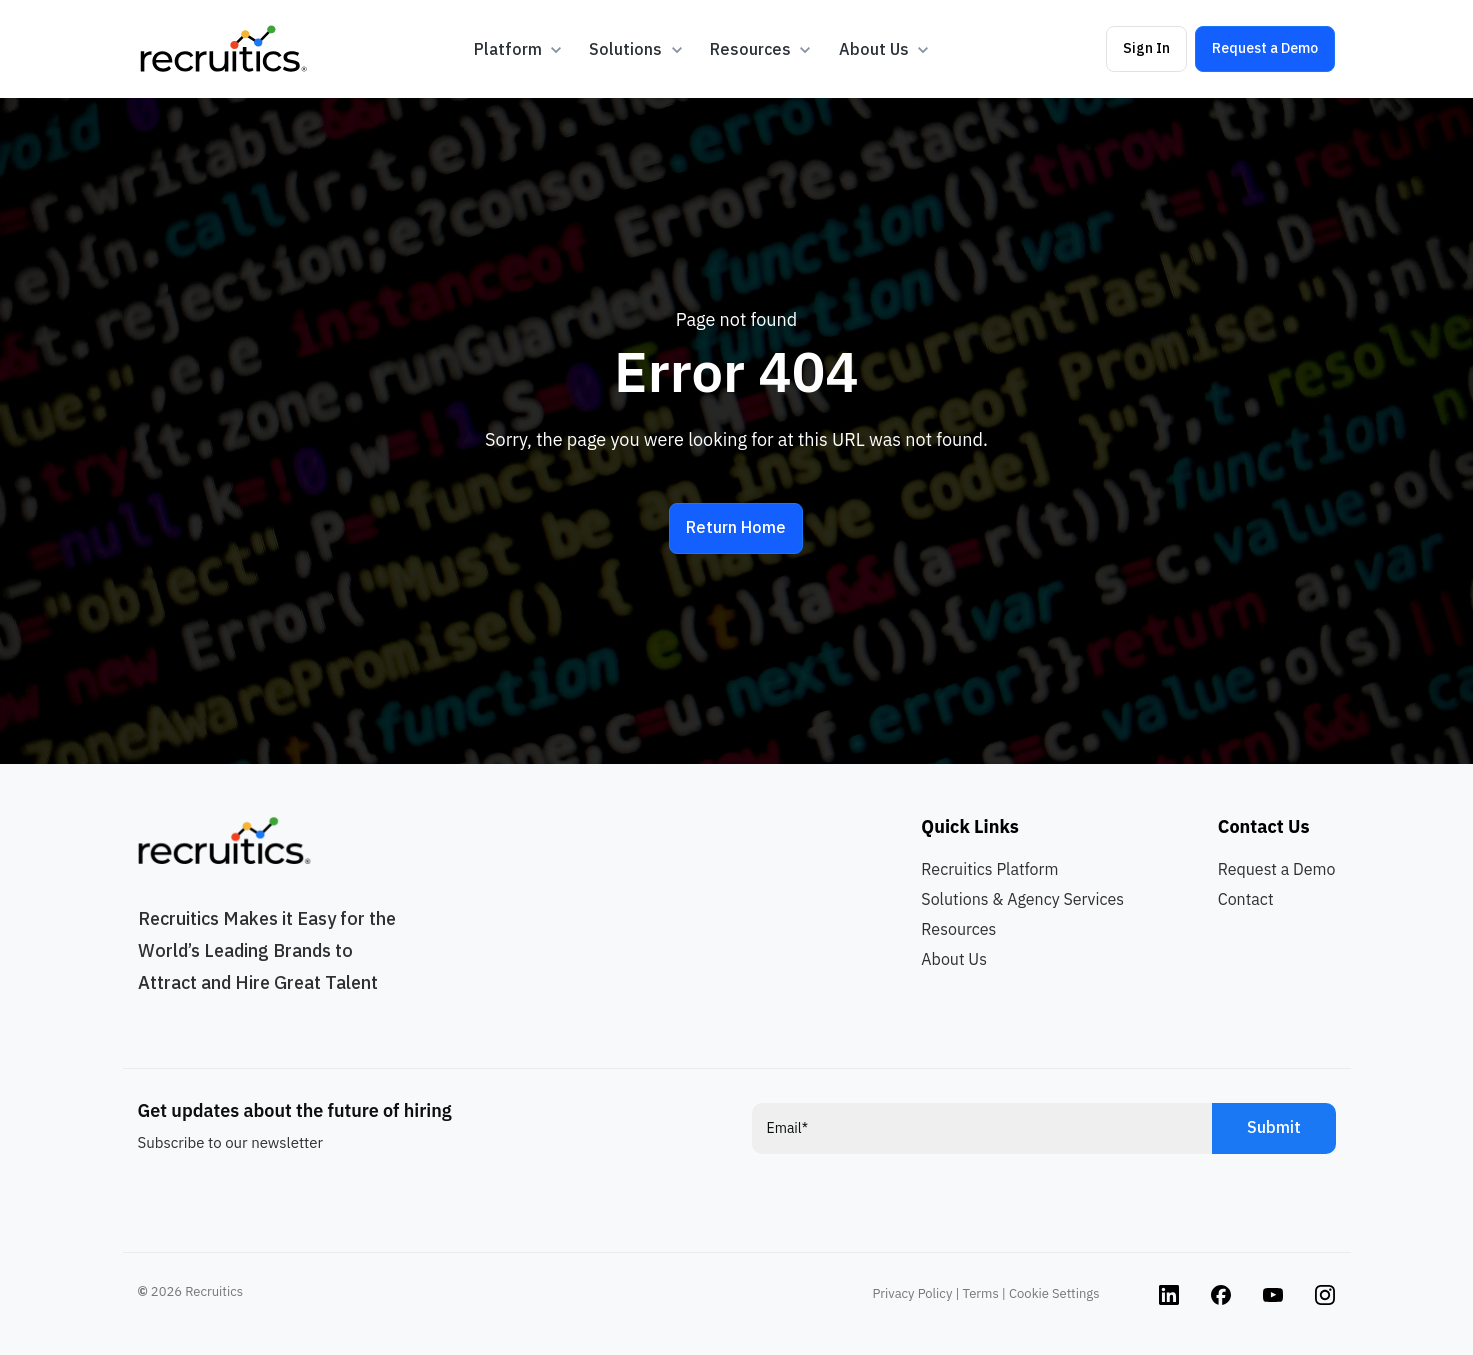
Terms (981, 1293)
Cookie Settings (1054, 1293)
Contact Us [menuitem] (1264, 826)
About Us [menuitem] (954, 959)
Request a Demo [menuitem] (1277, 869)
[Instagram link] (1169, 1293)
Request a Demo (1265, 48)
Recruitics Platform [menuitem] (989, 869)
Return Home (736, 527)
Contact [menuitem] (1246, 899)
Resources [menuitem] (958, 929)
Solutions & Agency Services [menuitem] (1022, 899)
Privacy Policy (913, 1293)
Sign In (1146, 48)
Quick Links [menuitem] (969, 826)
